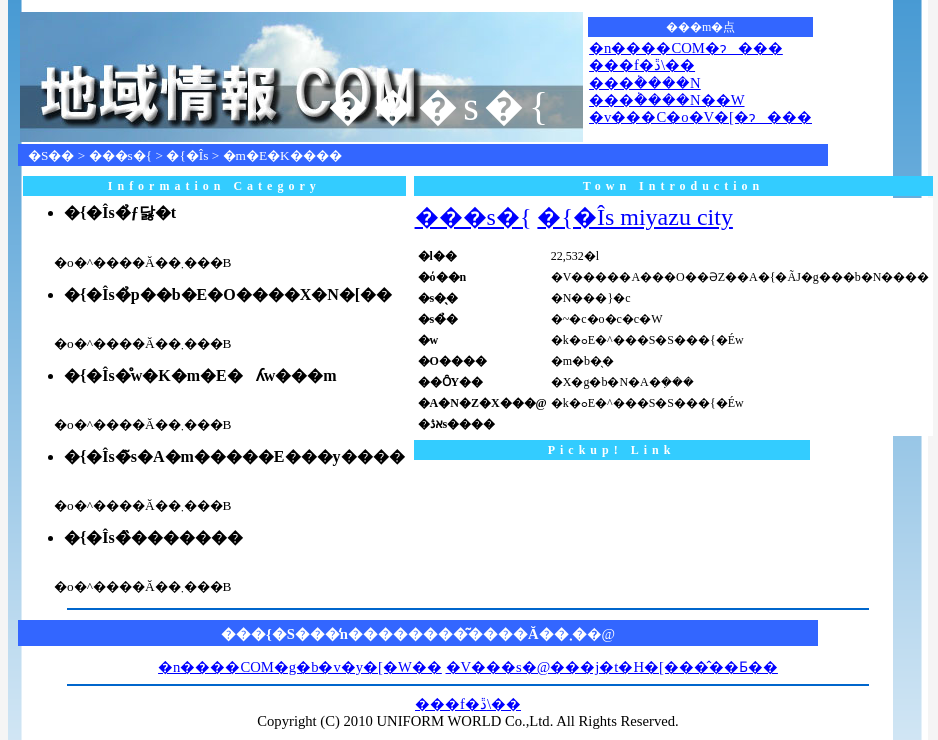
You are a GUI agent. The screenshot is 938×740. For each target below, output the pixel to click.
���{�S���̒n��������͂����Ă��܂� (404, 634)
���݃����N (645, 83)
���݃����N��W (666, 100)
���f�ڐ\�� (642, 65)
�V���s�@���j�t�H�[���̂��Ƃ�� (612, 667)
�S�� (51, 155)
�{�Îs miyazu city (634, 217)
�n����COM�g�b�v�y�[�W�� (300, 667)
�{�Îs (187, 155)
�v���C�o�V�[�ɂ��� (700, 117)
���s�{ (121, 155)
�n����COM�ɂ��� (686, 48)
